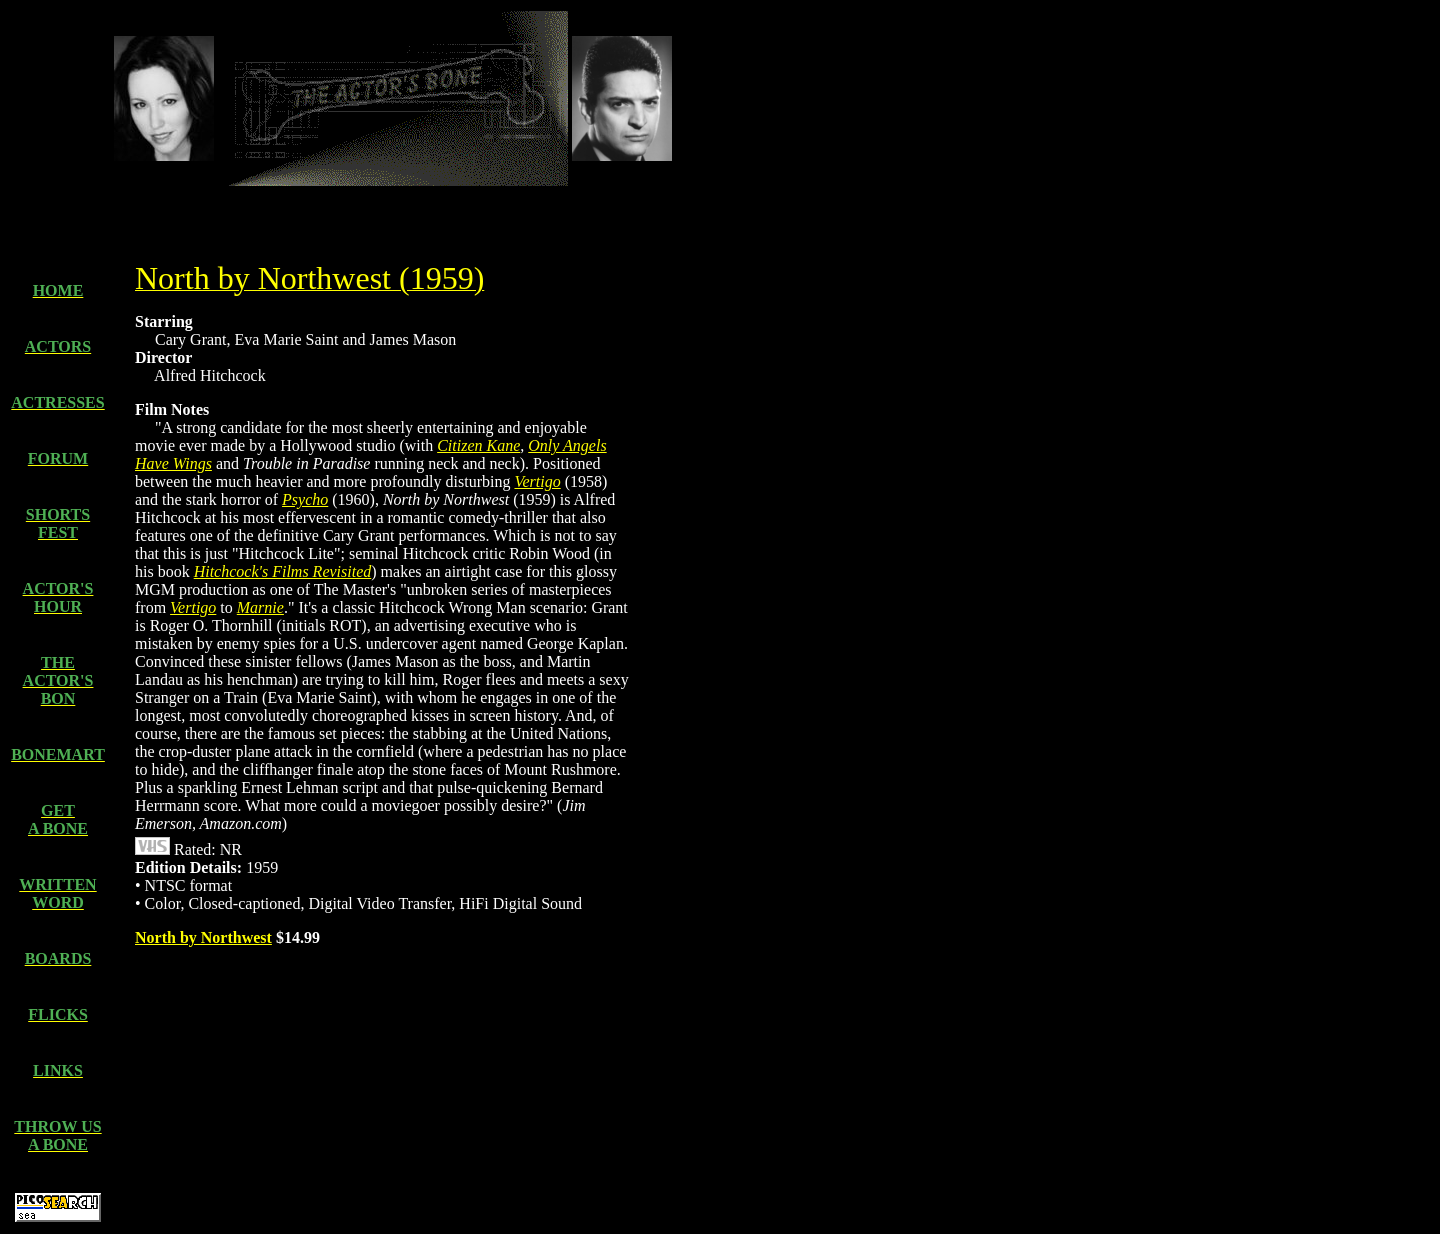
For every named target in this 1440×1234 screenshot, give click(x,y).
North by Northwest (203, 937)
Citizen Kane (478, 445)
